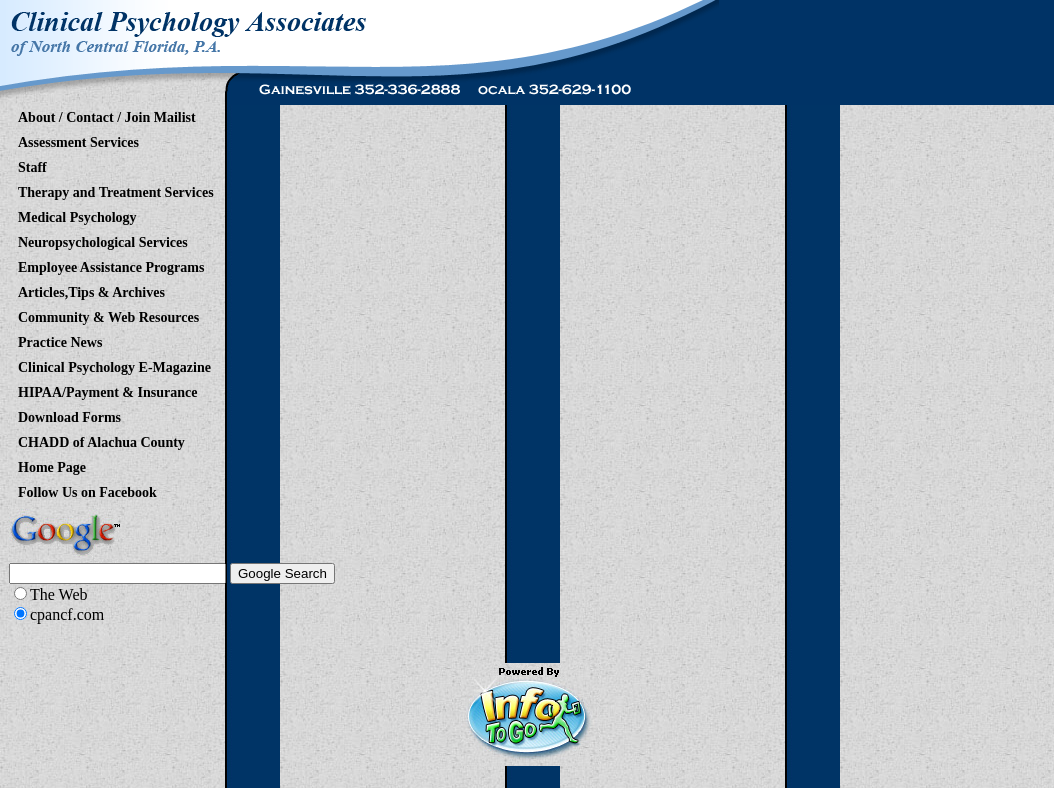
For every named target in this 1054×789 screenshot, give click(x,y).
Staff (32, 164)
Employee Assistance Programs (111, 264)
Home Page (52, 464)
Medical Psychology (77, 214)
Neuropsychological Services (103, 239)
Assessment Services (78, 139)
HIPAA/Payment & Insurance (107, 389)
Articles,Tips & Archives (91, 289)
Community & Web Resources (108, 314)
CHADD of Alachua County (101, 439)
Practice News (60, 339)
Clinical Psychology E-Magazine (114, 364)
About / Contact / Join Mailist (107, 114)
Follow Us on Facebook (87, 489)
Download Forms (69, 414)
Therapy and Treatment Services (116, 189)
